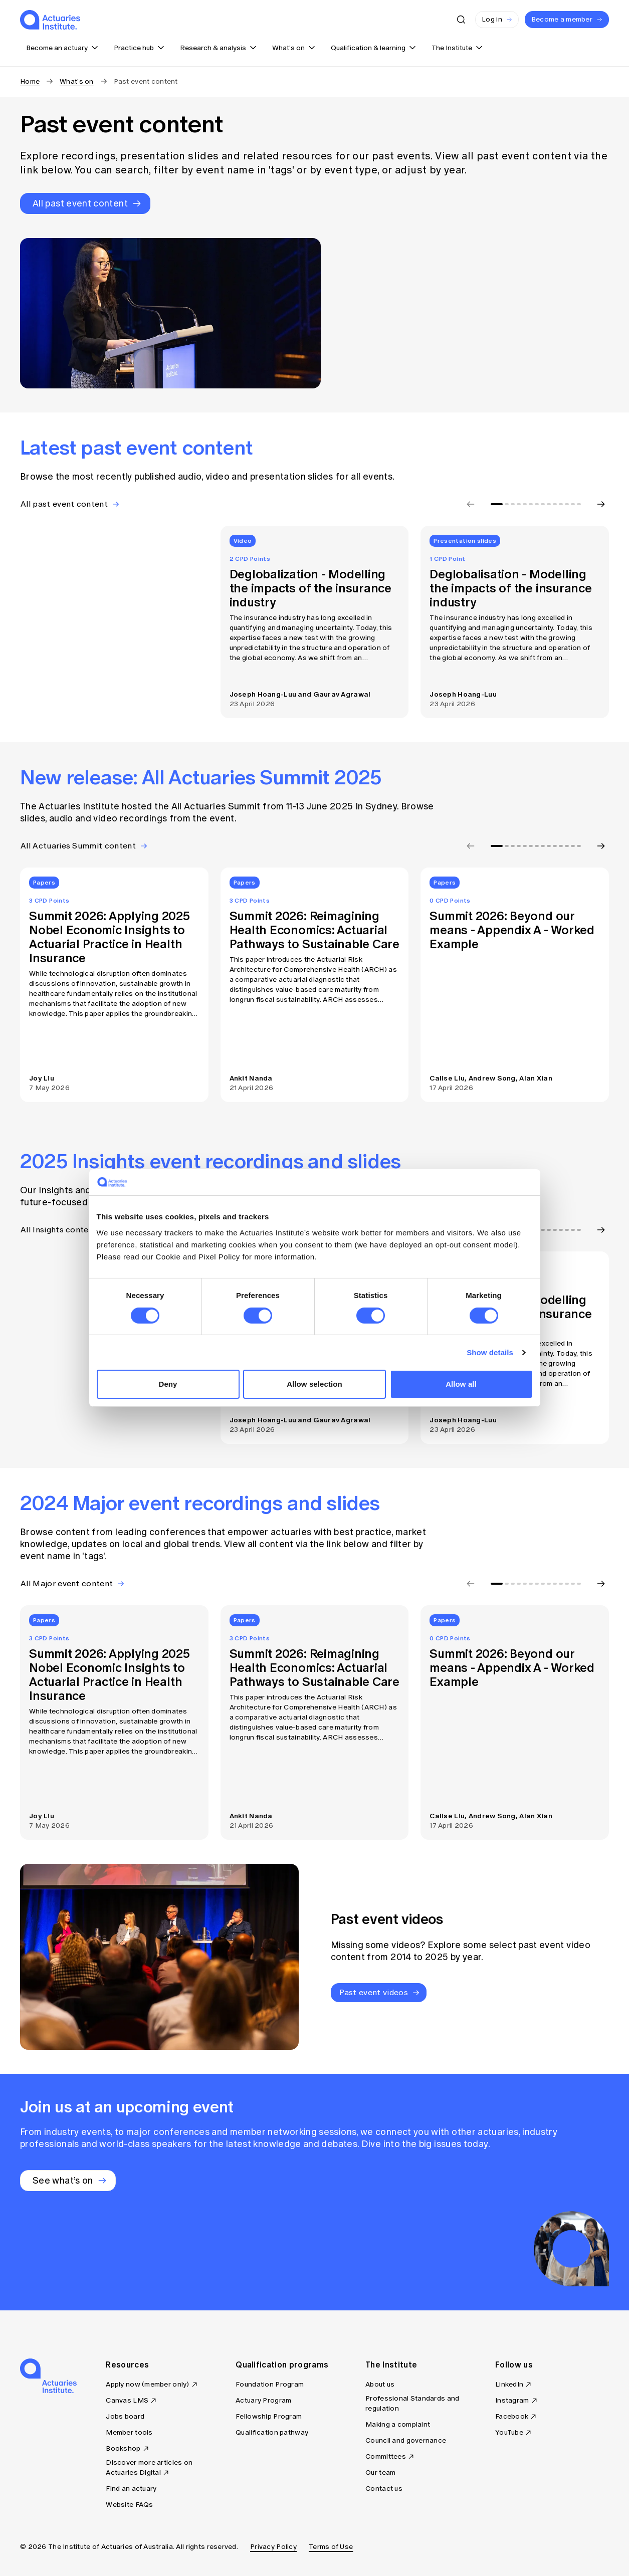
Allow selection (314, 1384)
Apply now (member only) (147, 2384)
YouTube (509, 2432)
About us (379, 2384)
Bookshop (123, 2448)
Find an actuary (131, 2488)
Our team (380, 2472)
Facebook (511, 2416)
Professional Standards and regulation (412, 2403)
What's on (77, 81)
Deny (167, 1384)
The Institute (391, 2364)
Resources (127, 2364)
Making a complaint (397, 2424)
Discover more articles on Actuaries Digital (149, 2467)
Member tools (129, 2432)
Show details (490, 1352)
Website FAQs (129, 2504)
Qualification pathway (272, 2432)
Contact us (383, 2488)
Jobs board (125, 2416)
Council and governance (405, 2440)
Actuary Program (263, 2400)
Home (30, 81)
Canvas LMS (127, 2400)
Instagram (512, 2400)
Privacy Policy (273, 2546)
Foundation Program (270, 2384)
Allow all (461, 1384)
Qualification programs (282, 2364)
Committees (385, 2456)
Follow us (514, 2364)
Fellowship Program (269, 2416)
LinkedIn (509, 2384)
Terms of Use (331, 2546)
